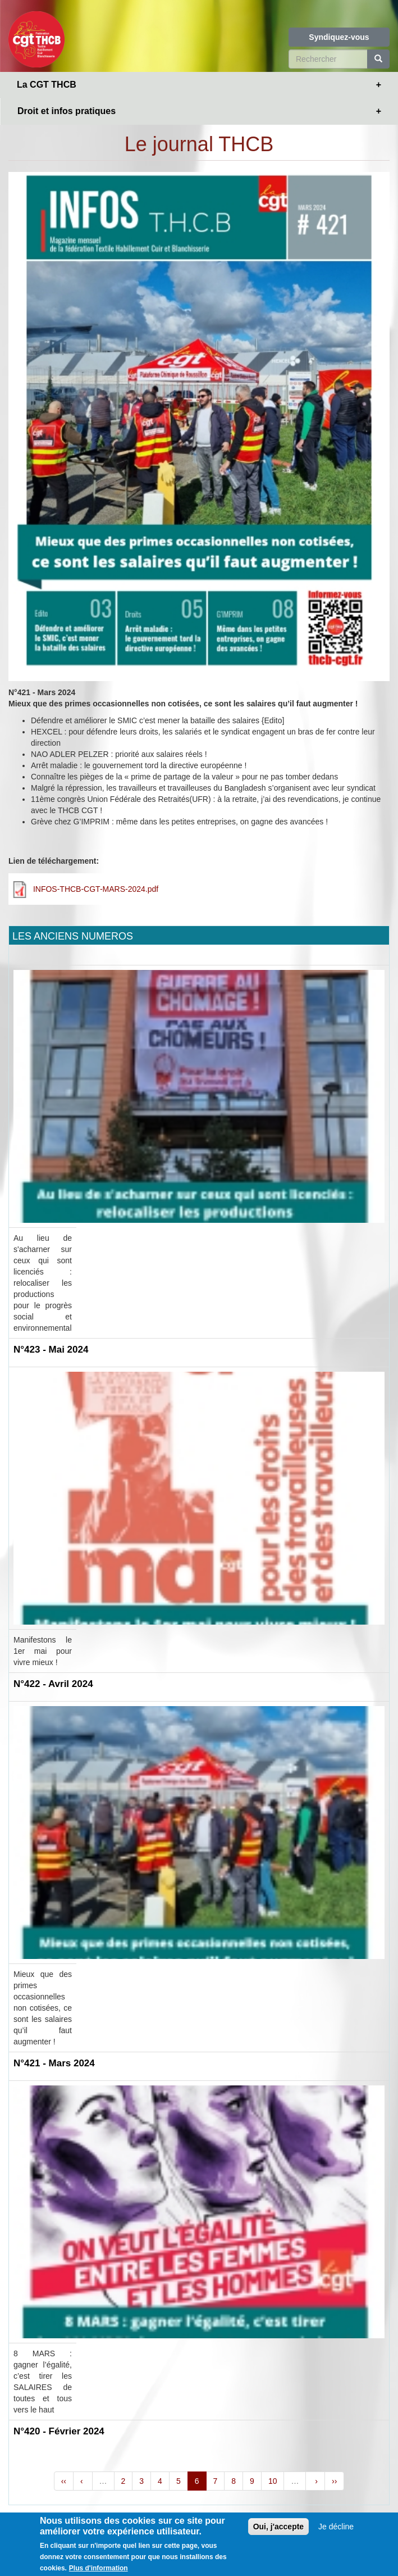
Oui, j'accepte (278, 2530)
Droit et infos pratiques (66, 111)
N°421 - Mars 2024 (54, 2063)
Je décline (336, 2530)
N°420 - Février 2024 (58, 2431)
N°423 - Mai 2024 (50, 1349)
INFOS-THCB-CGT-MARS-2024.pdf (95, 889)
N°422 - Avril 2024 (53, 1684)
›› (334, 2481)
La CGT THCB (46, 84)
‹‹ (63, 2481)
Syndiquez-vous (339, 37)
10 (272, 2481)
